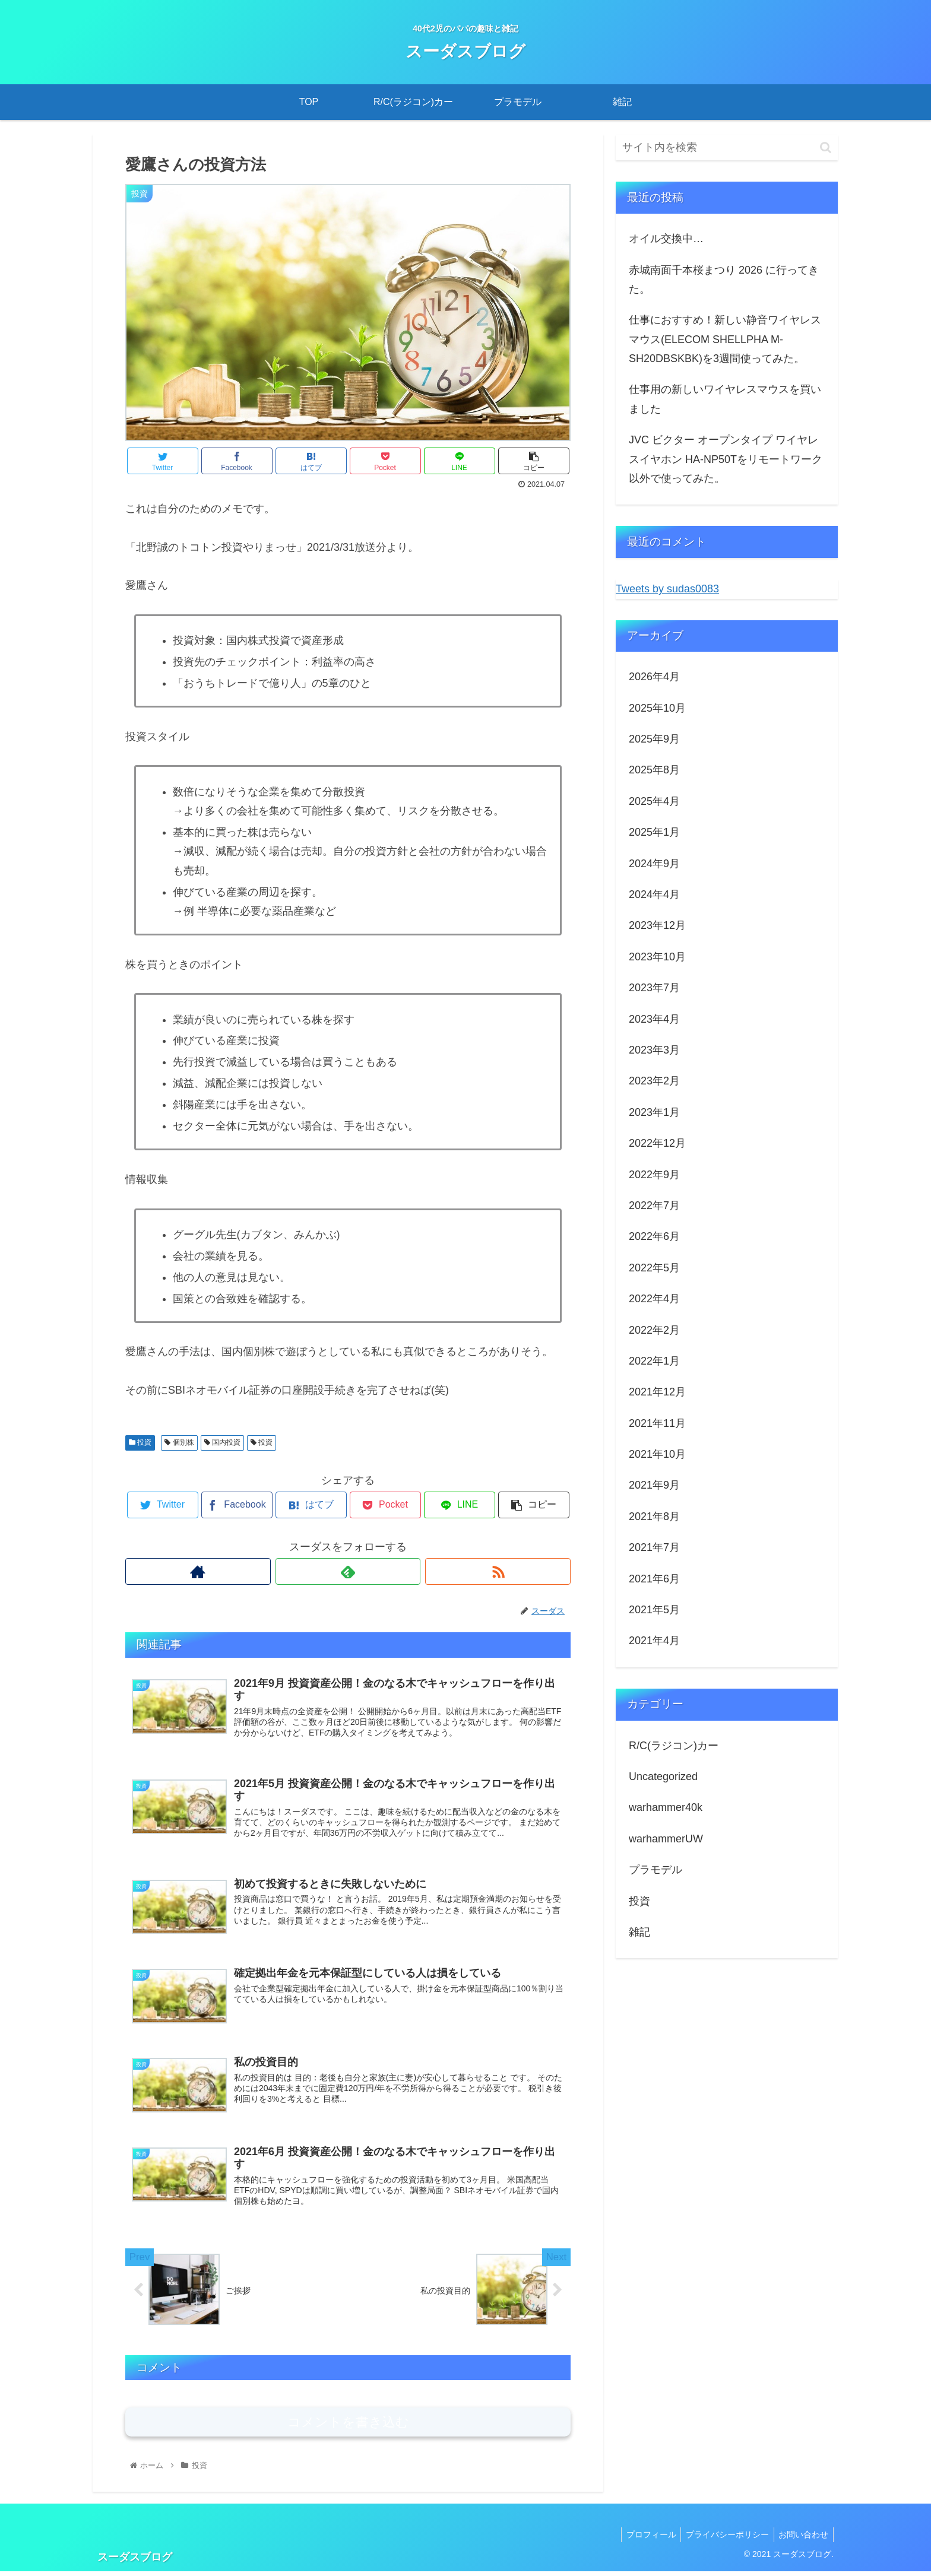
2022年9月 (654, 1175)
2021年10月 (657, 1454)
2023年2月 (654, 1081)
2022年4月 (654, 1299)
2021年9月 (654, 1485)
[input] (727, 147)
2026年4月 (654, 677)
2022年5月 (654, 1268)
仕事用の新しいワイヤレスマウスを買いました (725, 398)
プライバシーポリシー (723, 2538)
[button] (825, 147)
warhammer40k (665, 1807)
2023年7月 (654, 988)
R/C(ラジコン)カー (673, 1746)
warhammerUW (666, 1839)
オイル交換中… (666, 239)
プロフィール (644, 2538)
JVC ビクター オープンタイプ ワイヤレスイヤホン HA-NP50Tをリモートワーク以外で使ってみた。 (725, 459)
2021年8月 (654, 1516)
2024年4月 (654, 894)
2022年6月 (654, 1236)
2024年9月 (654, 864)
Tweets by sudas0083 (667, 589)
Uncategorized (663, 1776)
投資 (140, 1442)
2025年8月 (654, 770)
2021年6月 (654, 1579)
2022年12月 (657, 1143)
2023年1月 (654, 1112)
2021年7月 (654, 1547)
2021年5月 (654, 1610)
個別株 (179, 1442)
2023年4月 (654, 1019)
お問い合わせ (802, 2538)
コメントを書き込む (348, 2426)
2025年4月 (654, 801)
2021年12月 (657, 1392)
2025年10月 (657, 708)
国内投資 (222, 1442)
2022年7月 (654, 1205)
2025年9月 (654, 739)
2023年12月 (657, 925)
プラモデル (655, 1870)
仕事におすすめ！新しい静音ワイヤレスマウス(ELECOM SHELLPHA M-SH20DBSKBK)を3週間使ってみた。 (725, 339)
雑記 (639, 1932)
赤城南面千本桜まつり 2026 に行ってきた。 (724, 279)
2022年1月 (654, 1361)
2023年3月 (654, 1050)
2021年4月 (654, 1641)
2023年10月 (657, 957)
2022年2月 (654, 1330)
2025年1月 (654, 832)
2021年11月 (657, 1423)
